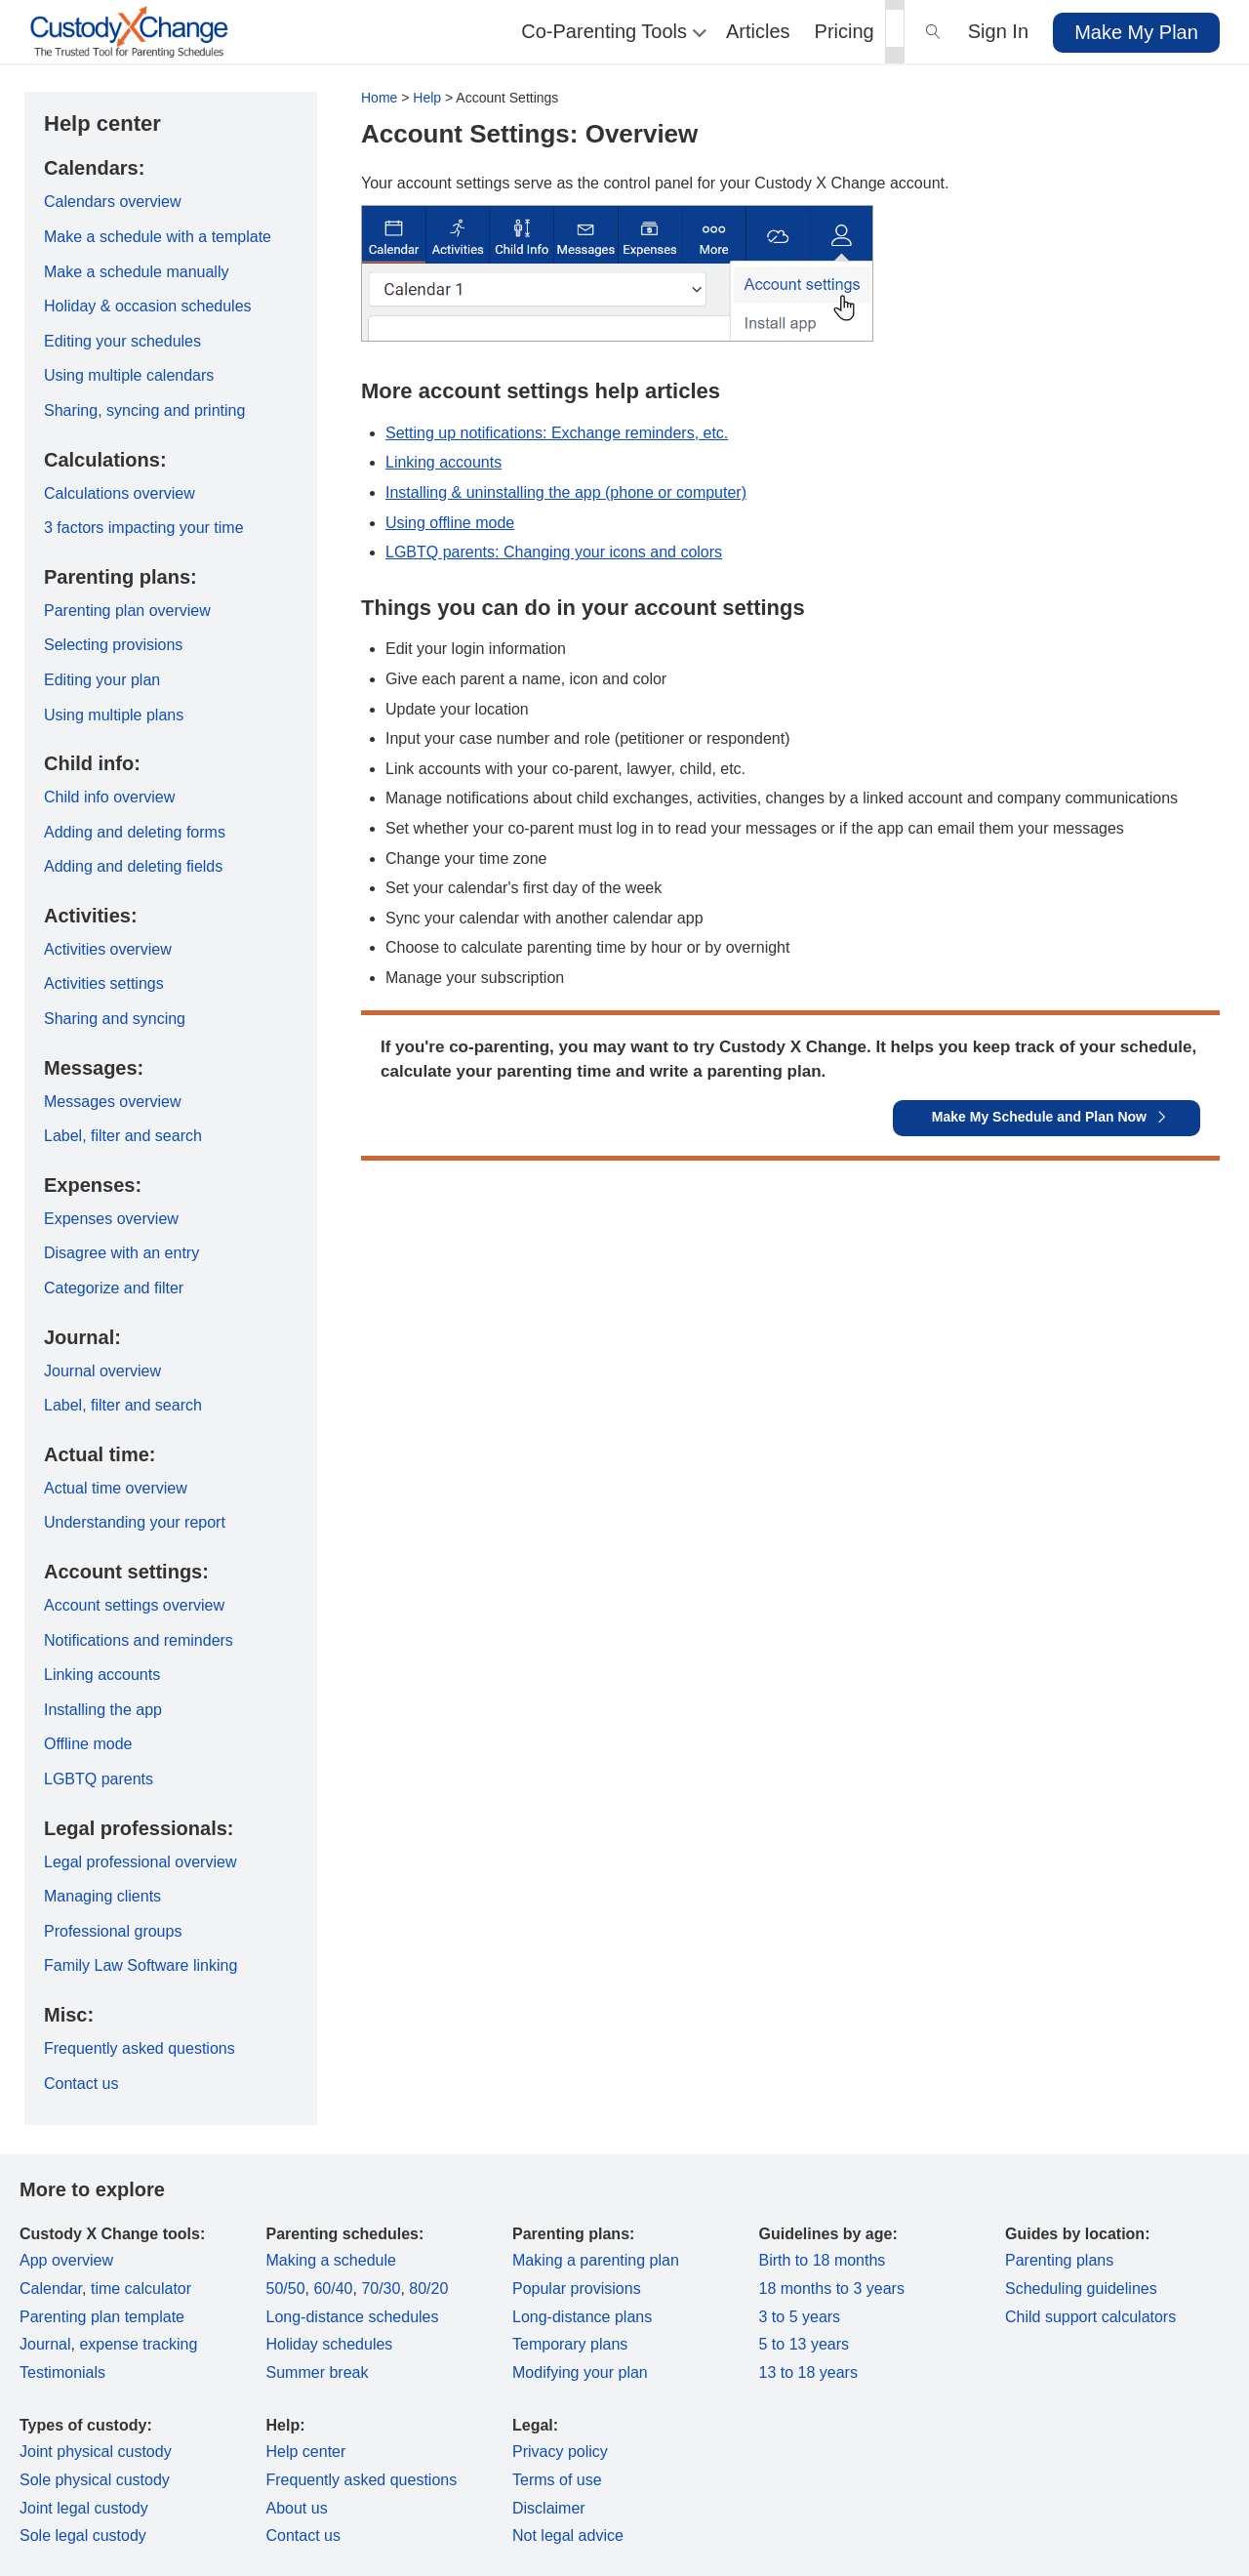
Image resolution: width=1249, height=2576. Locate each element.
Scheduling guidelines (1081, 2288)
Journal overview (102, 1371)
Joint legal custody (84, 2508)
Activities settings (104, 983)
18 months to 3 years (832, 2288)
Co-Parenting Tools (611, 31)
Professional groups (112, 1931)
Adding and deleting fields (133, 866)
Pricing (844, 31)
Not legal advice (568, 2535)
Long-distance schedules (352, 2317)
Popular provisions (576, 2288)
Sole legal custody (83, 2535)
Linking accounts (443, 462)
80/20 (428, 2288)
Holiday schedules (329, 2344)
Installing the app (103, 1709)
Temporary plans (569, 2344)
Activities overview (108, 949)
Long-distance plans (582, 2317)
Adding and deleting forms (134, 832)
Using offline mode (449, 522)
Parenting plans (1059, 2260)
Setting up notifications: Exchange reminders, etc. (556, 433)
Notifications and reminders (138, 1640)
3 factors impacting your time (144, 527)
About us (297, 2508)
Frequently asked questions (139, 2048)
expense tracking (138, 2344)
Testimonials (62, 2372)
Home (379, 97)
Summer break (317, 2372)
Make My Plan (1136, 32)
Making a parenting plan (595, 2260)
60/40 (332, 2288)
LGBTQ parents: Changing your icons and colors (553, 552)
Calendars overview (112, 201)
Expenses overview (111, 1218)
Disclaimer (548, 2508)
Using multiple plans (113, 715)
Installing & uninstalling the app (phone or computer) (565, 492)
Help (427, 97)
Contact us (81, 2083)
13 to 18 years (808, 2372)
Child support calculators (1090, 2317)
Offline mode (88, 1744)
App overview (66, 2260)
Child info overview (109, 797)
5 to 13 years (804, 2344)
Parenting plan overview (127, 610)
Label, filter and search (123, 1135)
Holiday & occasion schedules (148, 306)
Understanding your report (134, 1522)
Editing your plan (102, 680)
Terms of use (557, 2480)
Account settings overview (134, 1605)
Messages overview (112, 1101)
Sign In (998, 31)
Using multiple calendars (129, 375)
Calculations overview (119, 493)
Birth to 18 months (822, 2260)
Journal (45, 2344)
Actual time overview (115, 1488)
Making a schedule (331, 2260)
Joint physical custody (96, 2451)
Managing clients (102, 1896)
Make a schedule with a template (157, 236)
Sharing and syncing (114, 1018)
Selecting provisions (113, 644)
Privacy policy (560, 2451)
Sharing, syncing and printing (144, 410)
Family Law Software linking (140, 1965)
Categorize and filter (113, 1288)
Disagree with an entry (121, 1253)
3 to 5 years (800, 2317)
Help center (306, 2451)
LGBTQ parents (98, 1779)
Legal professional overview (140, 1862)
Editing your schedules (122, 341)
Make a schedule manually (136, 272)
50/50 (285, 2288)
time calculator (141, 2288)
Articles (758, 31)
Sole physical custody (95, 2480)
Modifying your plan (580, 2372)
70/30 (380, 2288)
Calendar (51, 2288)
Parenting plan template (102, 2317)
